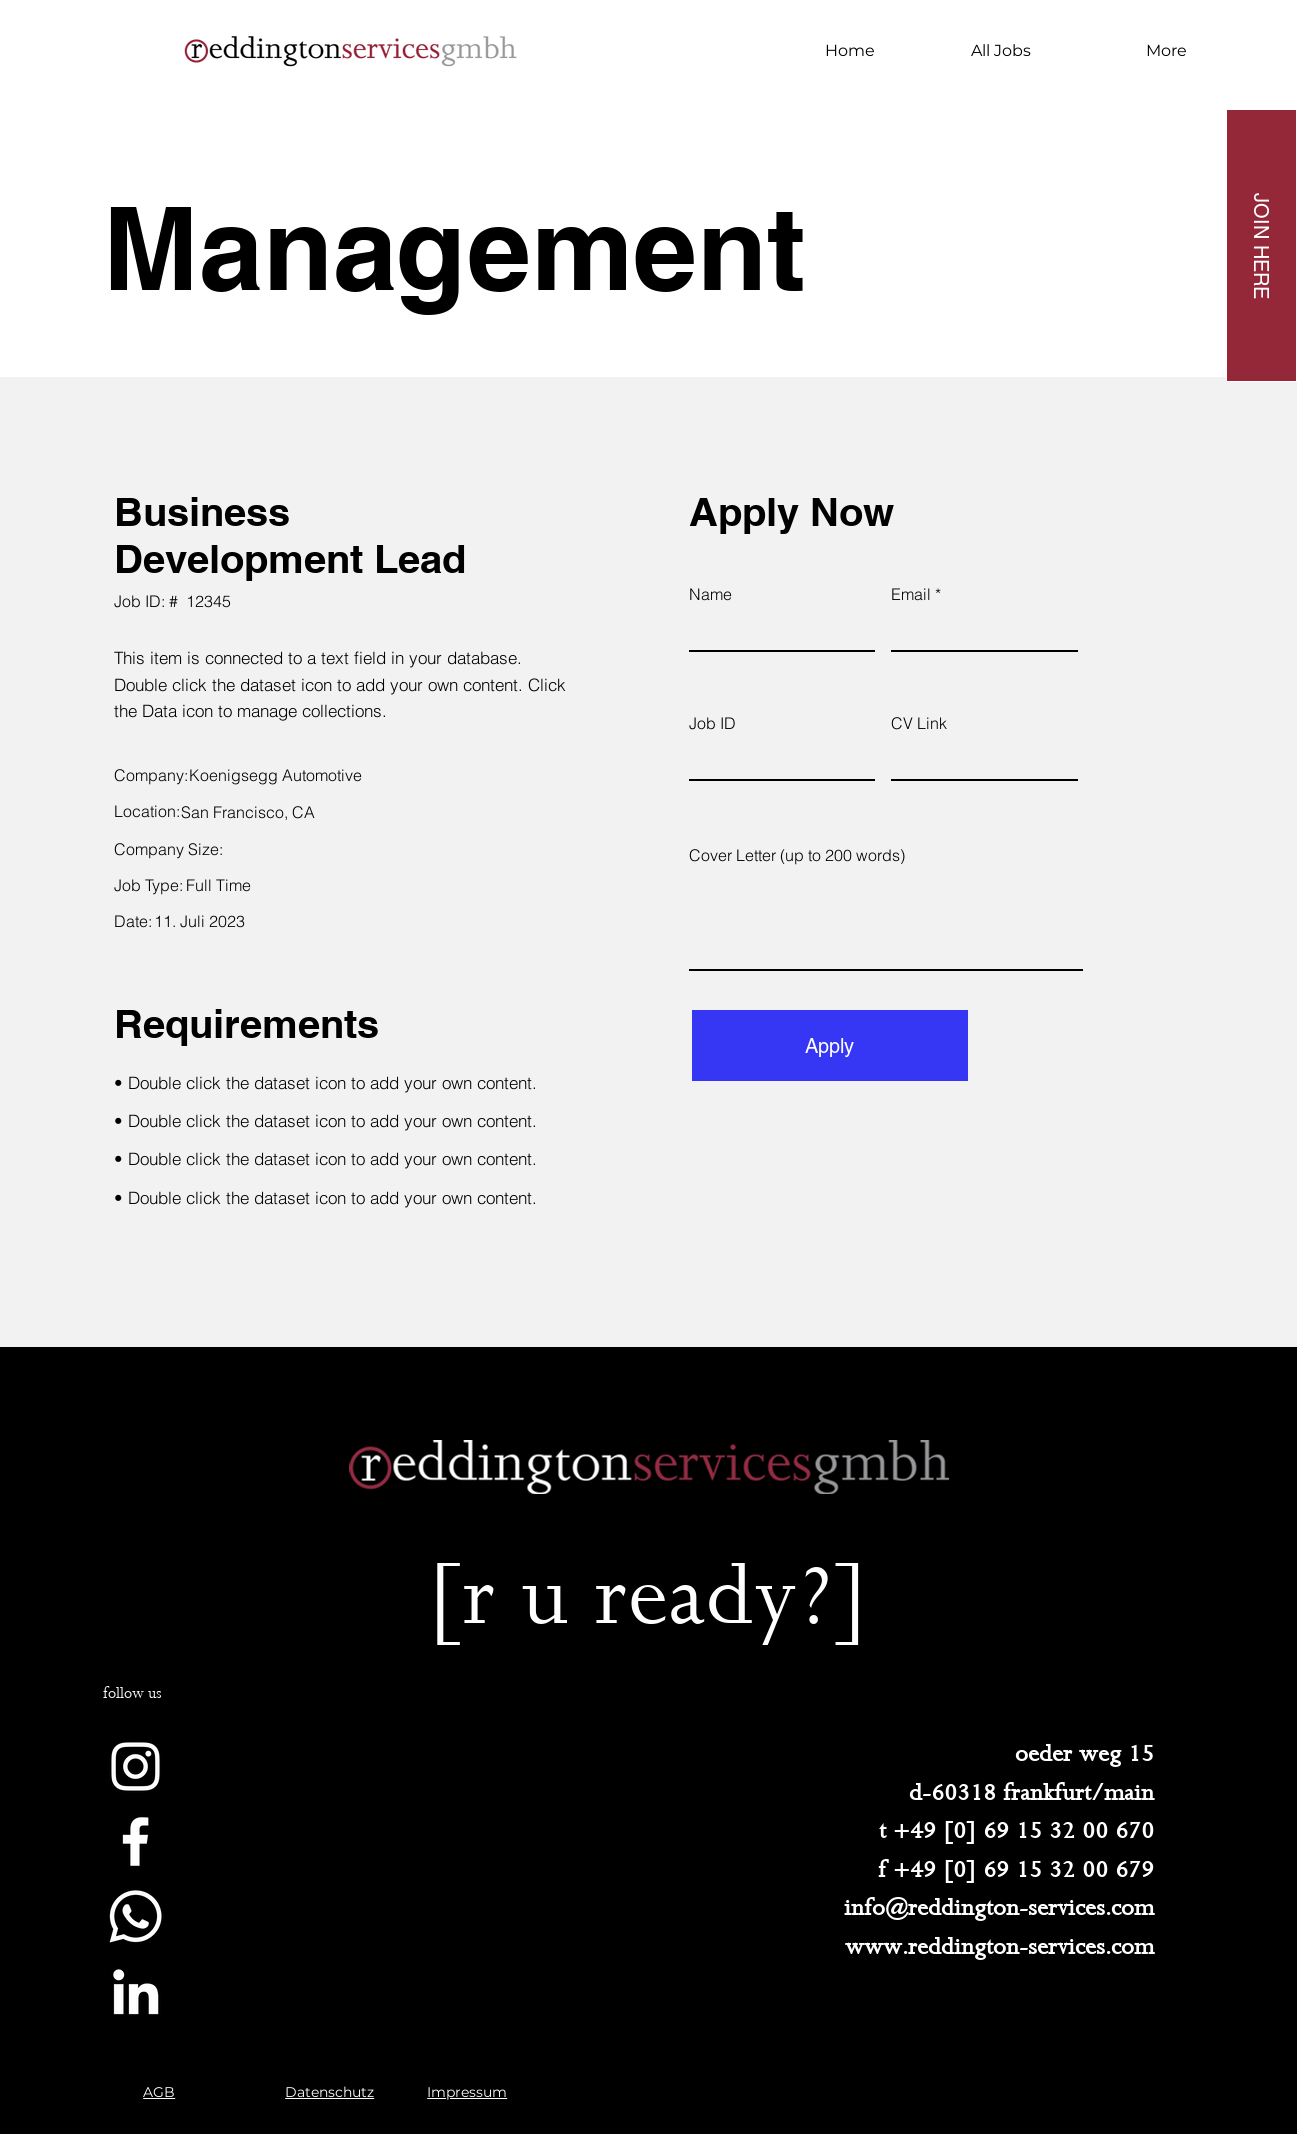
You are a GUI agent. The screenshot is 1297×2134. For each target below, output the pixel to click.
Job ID (712, 723)
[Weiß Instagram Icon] (135, 1766)
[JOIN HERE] (1261, 245)
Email (911, 594)
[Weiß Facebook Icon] (135, 1841)
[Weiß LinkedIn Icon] (135, 1991)
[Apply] (830, 1045)
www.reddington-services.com (999, 1946)
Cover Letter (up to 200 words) (797, 855)
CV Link (919, 723)
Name (710, 594)
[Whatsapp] (135, 1916)
